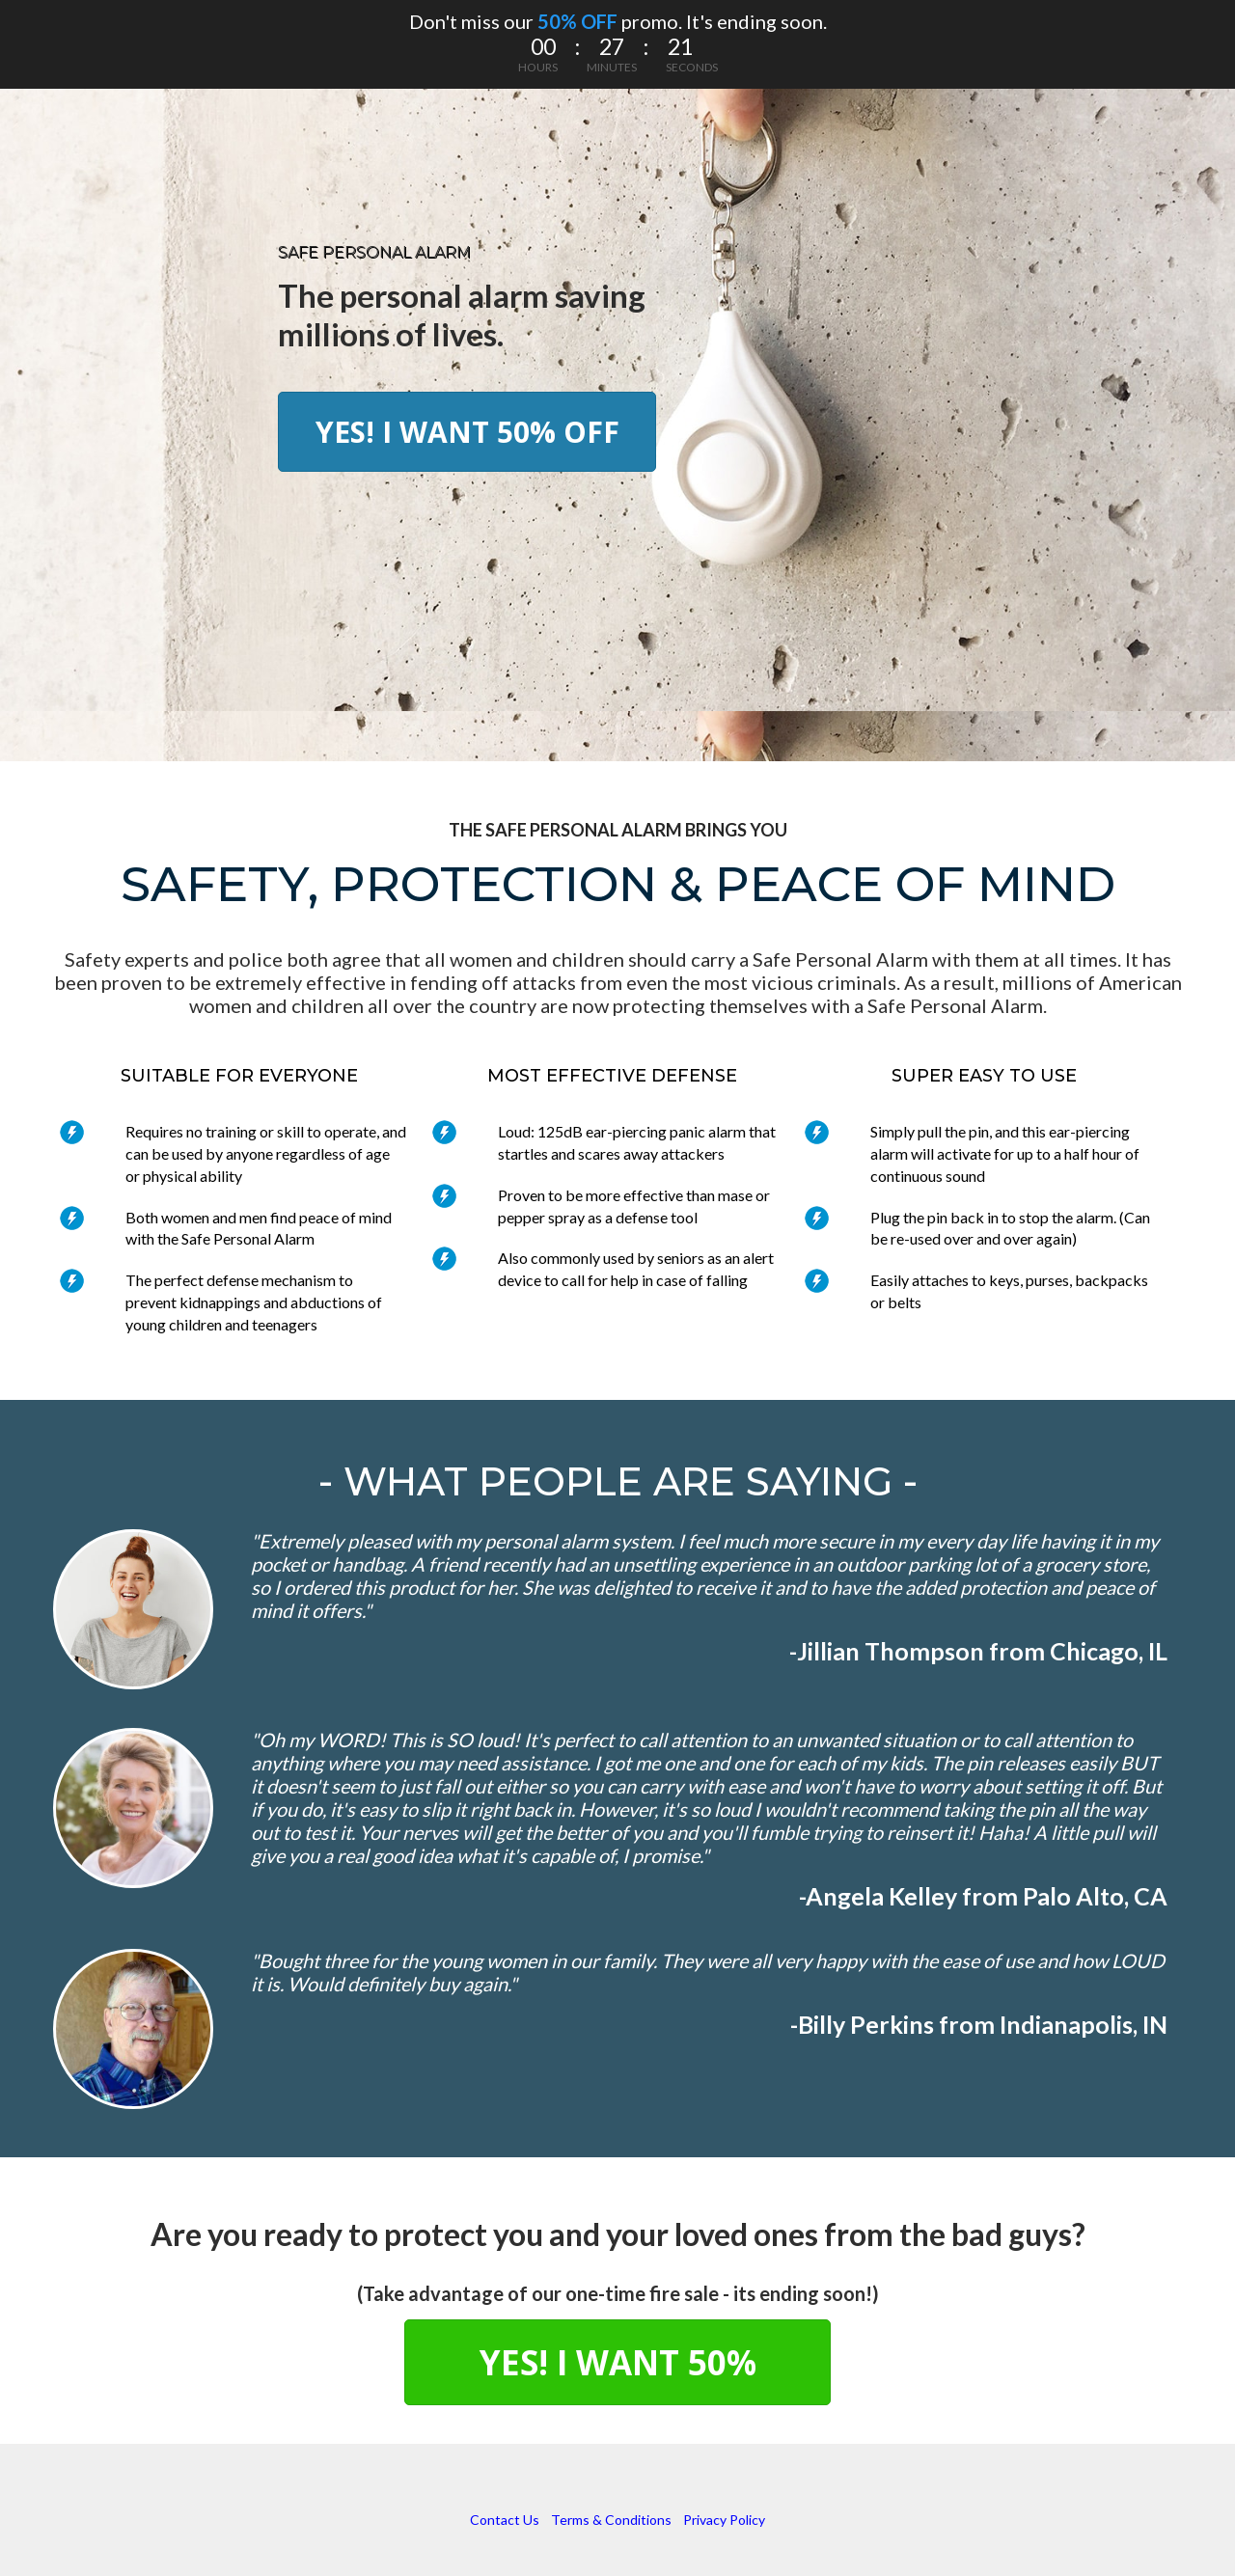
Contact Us (504, 2519)
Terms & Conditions (611, 2519)
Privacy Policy (724, 2519)
